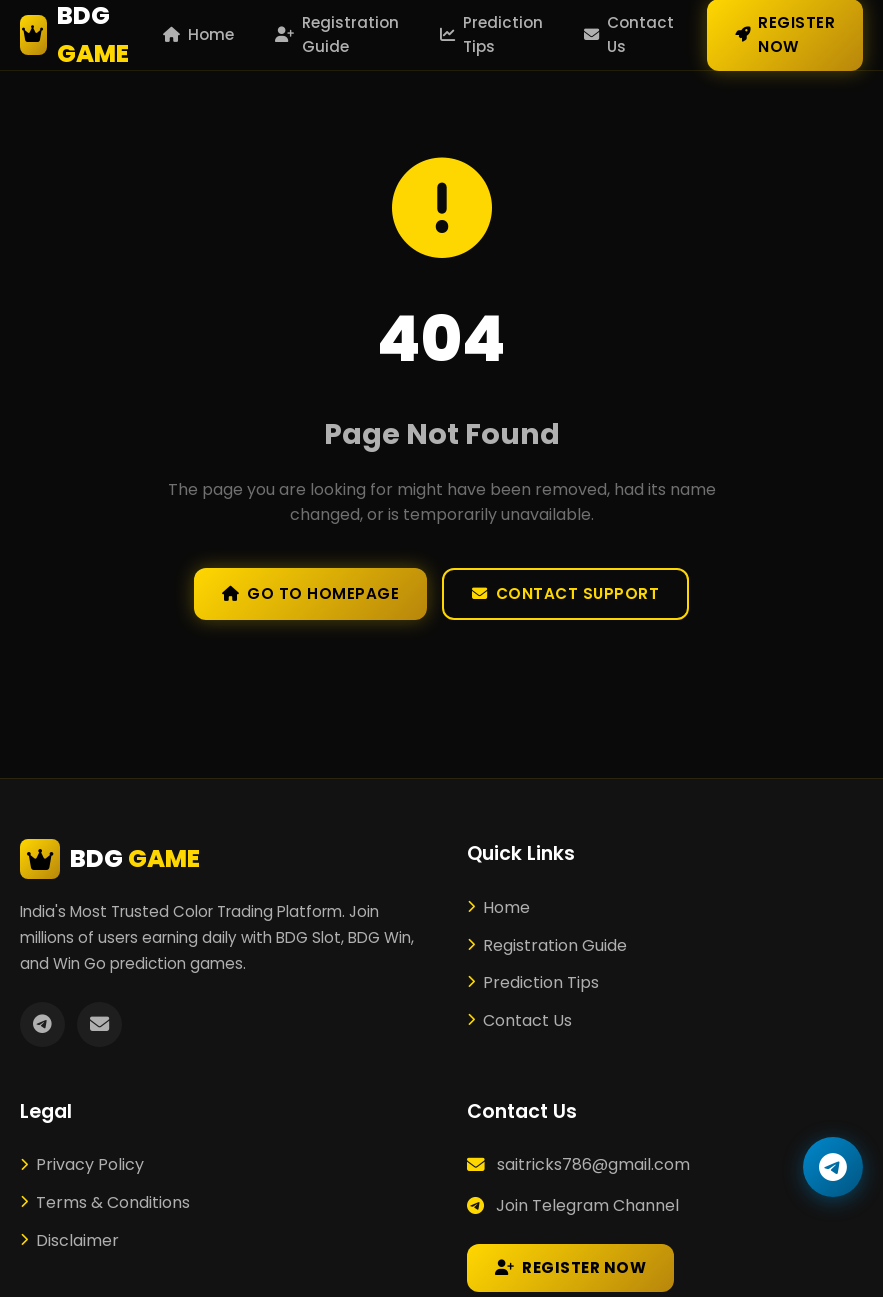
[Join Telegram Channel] (833, 1167)
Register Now (571, 1267)
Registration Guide (337, 34)
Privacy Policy (82, 1164)
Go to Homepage (311, 593)
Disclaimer (69, 1240)
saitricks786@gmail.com (593, 1164)
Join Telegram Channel (587, 1205)
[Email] (99, 1024)
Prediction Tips (491, 34)
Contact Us (629, 34)
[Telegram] (42, 1024)
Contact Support (565, 593)
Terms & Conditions (105, 1202)
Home (198, 34)
